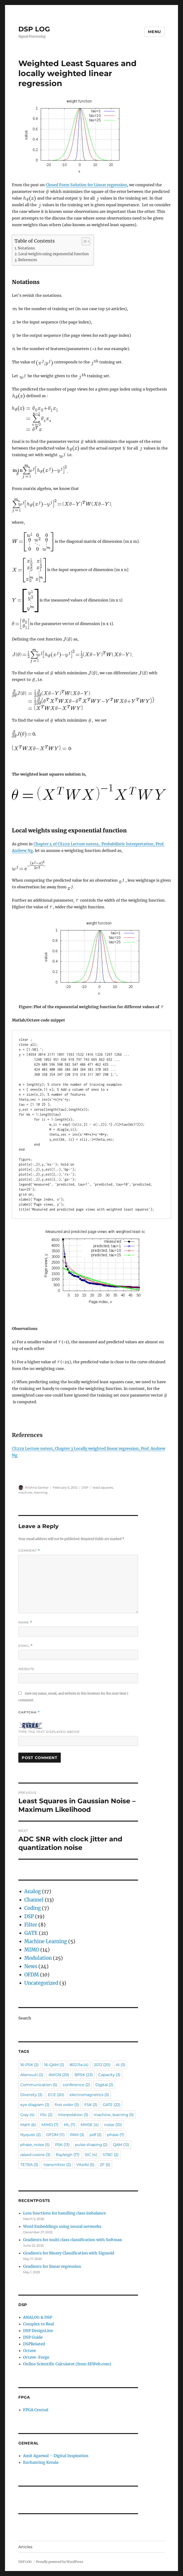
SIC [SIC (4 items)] (91, 2154)
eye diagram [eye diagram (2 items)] (34, 2104)
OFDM (31, 1975)
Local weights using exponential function (53, 254)
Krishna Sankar (37, 1487)
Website (26, 1669)
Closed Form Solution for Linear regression (86, 184)
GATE (31, 1933)
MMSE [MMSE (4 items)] (90, 2124)
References (27, 260)
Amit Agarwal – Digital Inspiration (55, 2455)
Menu (154, 31)
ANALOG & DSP (37, 2317)
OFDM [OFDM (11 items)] (55, 2134)
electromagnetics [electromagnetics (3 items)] (89, 2094)
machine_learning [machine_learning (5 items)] (114, 2114)
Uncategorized (41, 1983)
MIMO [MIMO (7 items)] (49, 2124)
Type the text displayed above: (49, 1732)
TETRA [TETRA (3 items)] (29, 2164)
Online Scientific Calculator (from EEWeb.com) (67, 2363)
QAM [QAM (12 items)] (121, 2144)
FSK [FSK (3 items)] (90, 2104)
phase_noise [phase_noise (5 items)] (35, 2144)
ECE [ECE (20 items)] (56, 2094)
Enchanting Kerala (40, 2462)
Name (25, 1622)
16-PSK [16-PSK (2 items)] (29, 2065)
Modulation (38, 1958)
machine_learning (32, 1492)
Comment (29, 1551)
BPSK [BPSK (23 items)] (84, 2075)
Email (25, 1646)
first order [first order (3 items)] (67, 2104)
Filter (30, 1925)
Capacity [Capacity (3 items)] (109, 2075)
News (30, 1966)
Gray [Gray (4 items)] (27, 2114)
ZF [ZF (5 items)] (105, 2164)
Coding (32, 1908)
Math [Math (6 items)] (28, 2124)
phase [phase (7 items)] (115, 2134)
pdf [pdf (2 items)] (96, 2134)
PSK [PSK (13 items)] (62, 2144)
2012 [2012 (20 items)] (102, 2065)
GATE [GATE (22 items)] (111, 2104)
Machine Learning (45, 1941)
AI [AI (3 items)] (120, 2065)
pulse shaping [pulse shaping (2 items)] (91, 2144)
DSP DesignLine (38, 2330)
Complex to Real (38, 2324)
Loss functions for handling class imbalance (64, 2213)
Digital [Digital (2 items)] (104, 2084)
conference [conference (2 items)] (76, 2084)
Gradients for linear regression (52, 2266)
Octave (29, 2350)
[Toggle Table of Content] (83, 241)
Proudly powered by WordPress (59, 2562)
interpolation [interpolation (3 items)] (73, 2114)
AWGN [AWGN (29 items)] (59, 2075)
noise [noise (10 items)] (113, 2124)
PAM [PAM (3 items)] (77, 2134)
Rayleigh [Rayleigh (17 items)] (67, 2154)
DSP (85, 1487)
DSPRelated (34, 2343)
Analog (32, 1891)
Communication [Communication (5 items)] (38, 2084)
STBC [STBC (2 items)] (110, 2154)
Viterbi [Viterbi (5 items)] (85, 2164)
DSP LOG (34, 29)
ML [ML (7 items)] (69, 2124)
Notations (26, 248)
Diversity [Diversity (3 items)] (31, 2094)
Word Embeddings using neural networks (62, 2226)
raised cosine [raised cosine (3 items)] (35, 2154)
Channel (34, 1900)
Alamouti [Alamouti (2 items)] (31, 2075)
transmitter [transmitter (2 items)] (57, 2164)
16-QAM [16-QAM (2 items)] (54, 2065)
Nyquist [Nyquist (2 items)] (30, 2134)
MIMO (31, 1950)
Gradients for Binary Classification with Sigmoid (68, 2253)
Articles (25, 2547)
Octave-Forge (36, 2357)
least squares (103, 1487)
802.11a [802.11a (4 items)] (79, 2065)
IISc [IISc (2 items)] (46, 2114)
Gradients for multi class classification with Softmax (72, 2239)
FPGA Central (35, 2409)
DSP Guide (33, 2337)
